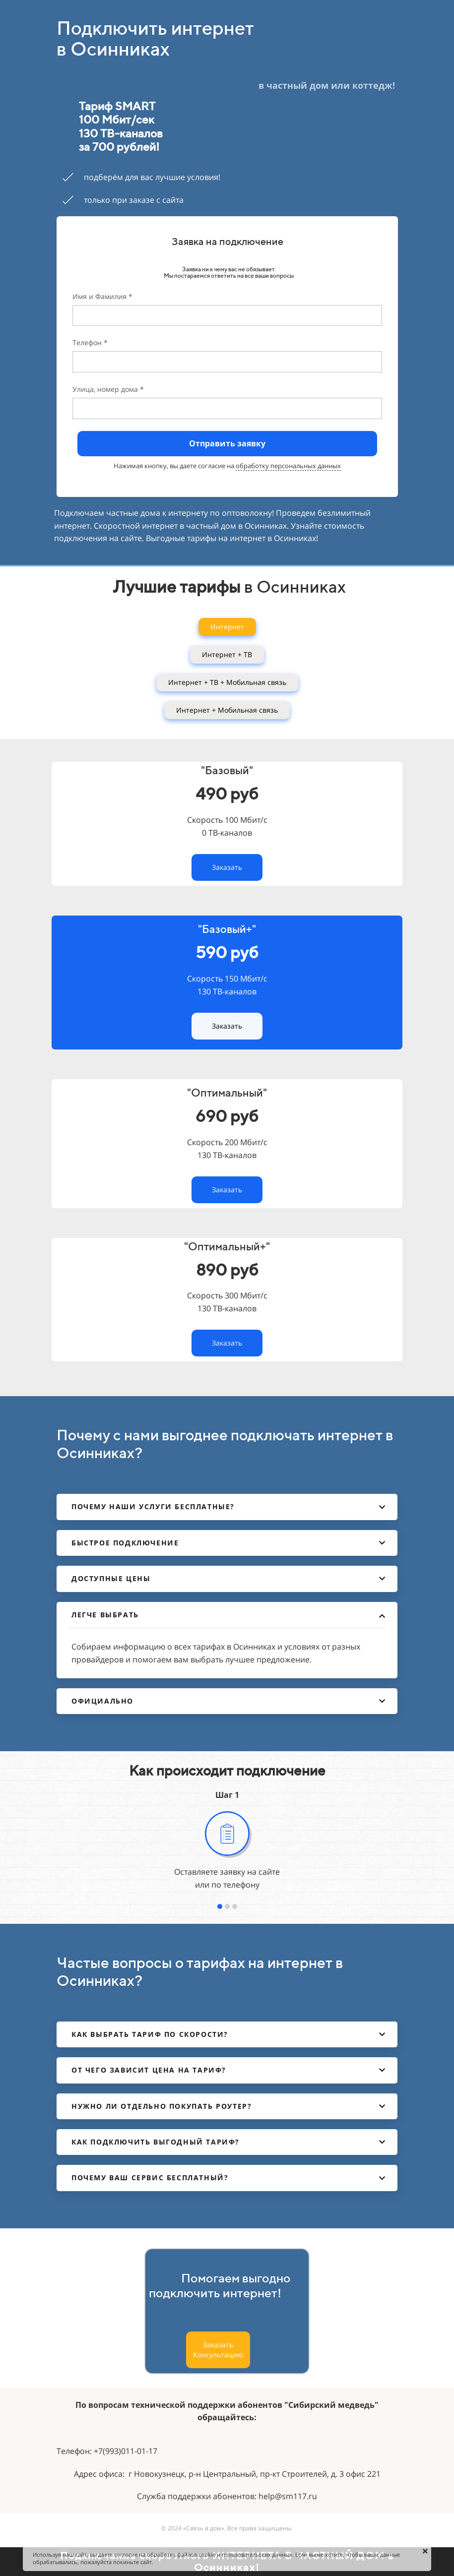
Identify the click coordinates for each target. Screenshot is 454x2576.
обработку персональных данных (288, 465)
